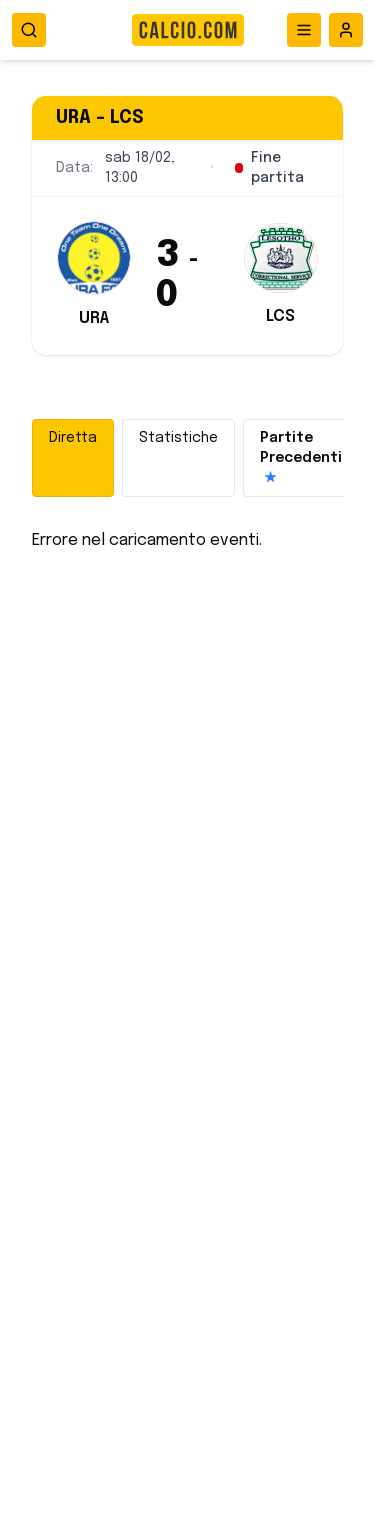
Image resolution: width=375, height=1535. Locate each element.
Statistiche (178, 438)
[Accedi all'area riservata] (346, 30)
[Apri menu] (304, 30)
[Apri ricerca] (29, 30)
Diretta (73, 438)
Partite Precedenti (301, 459)
